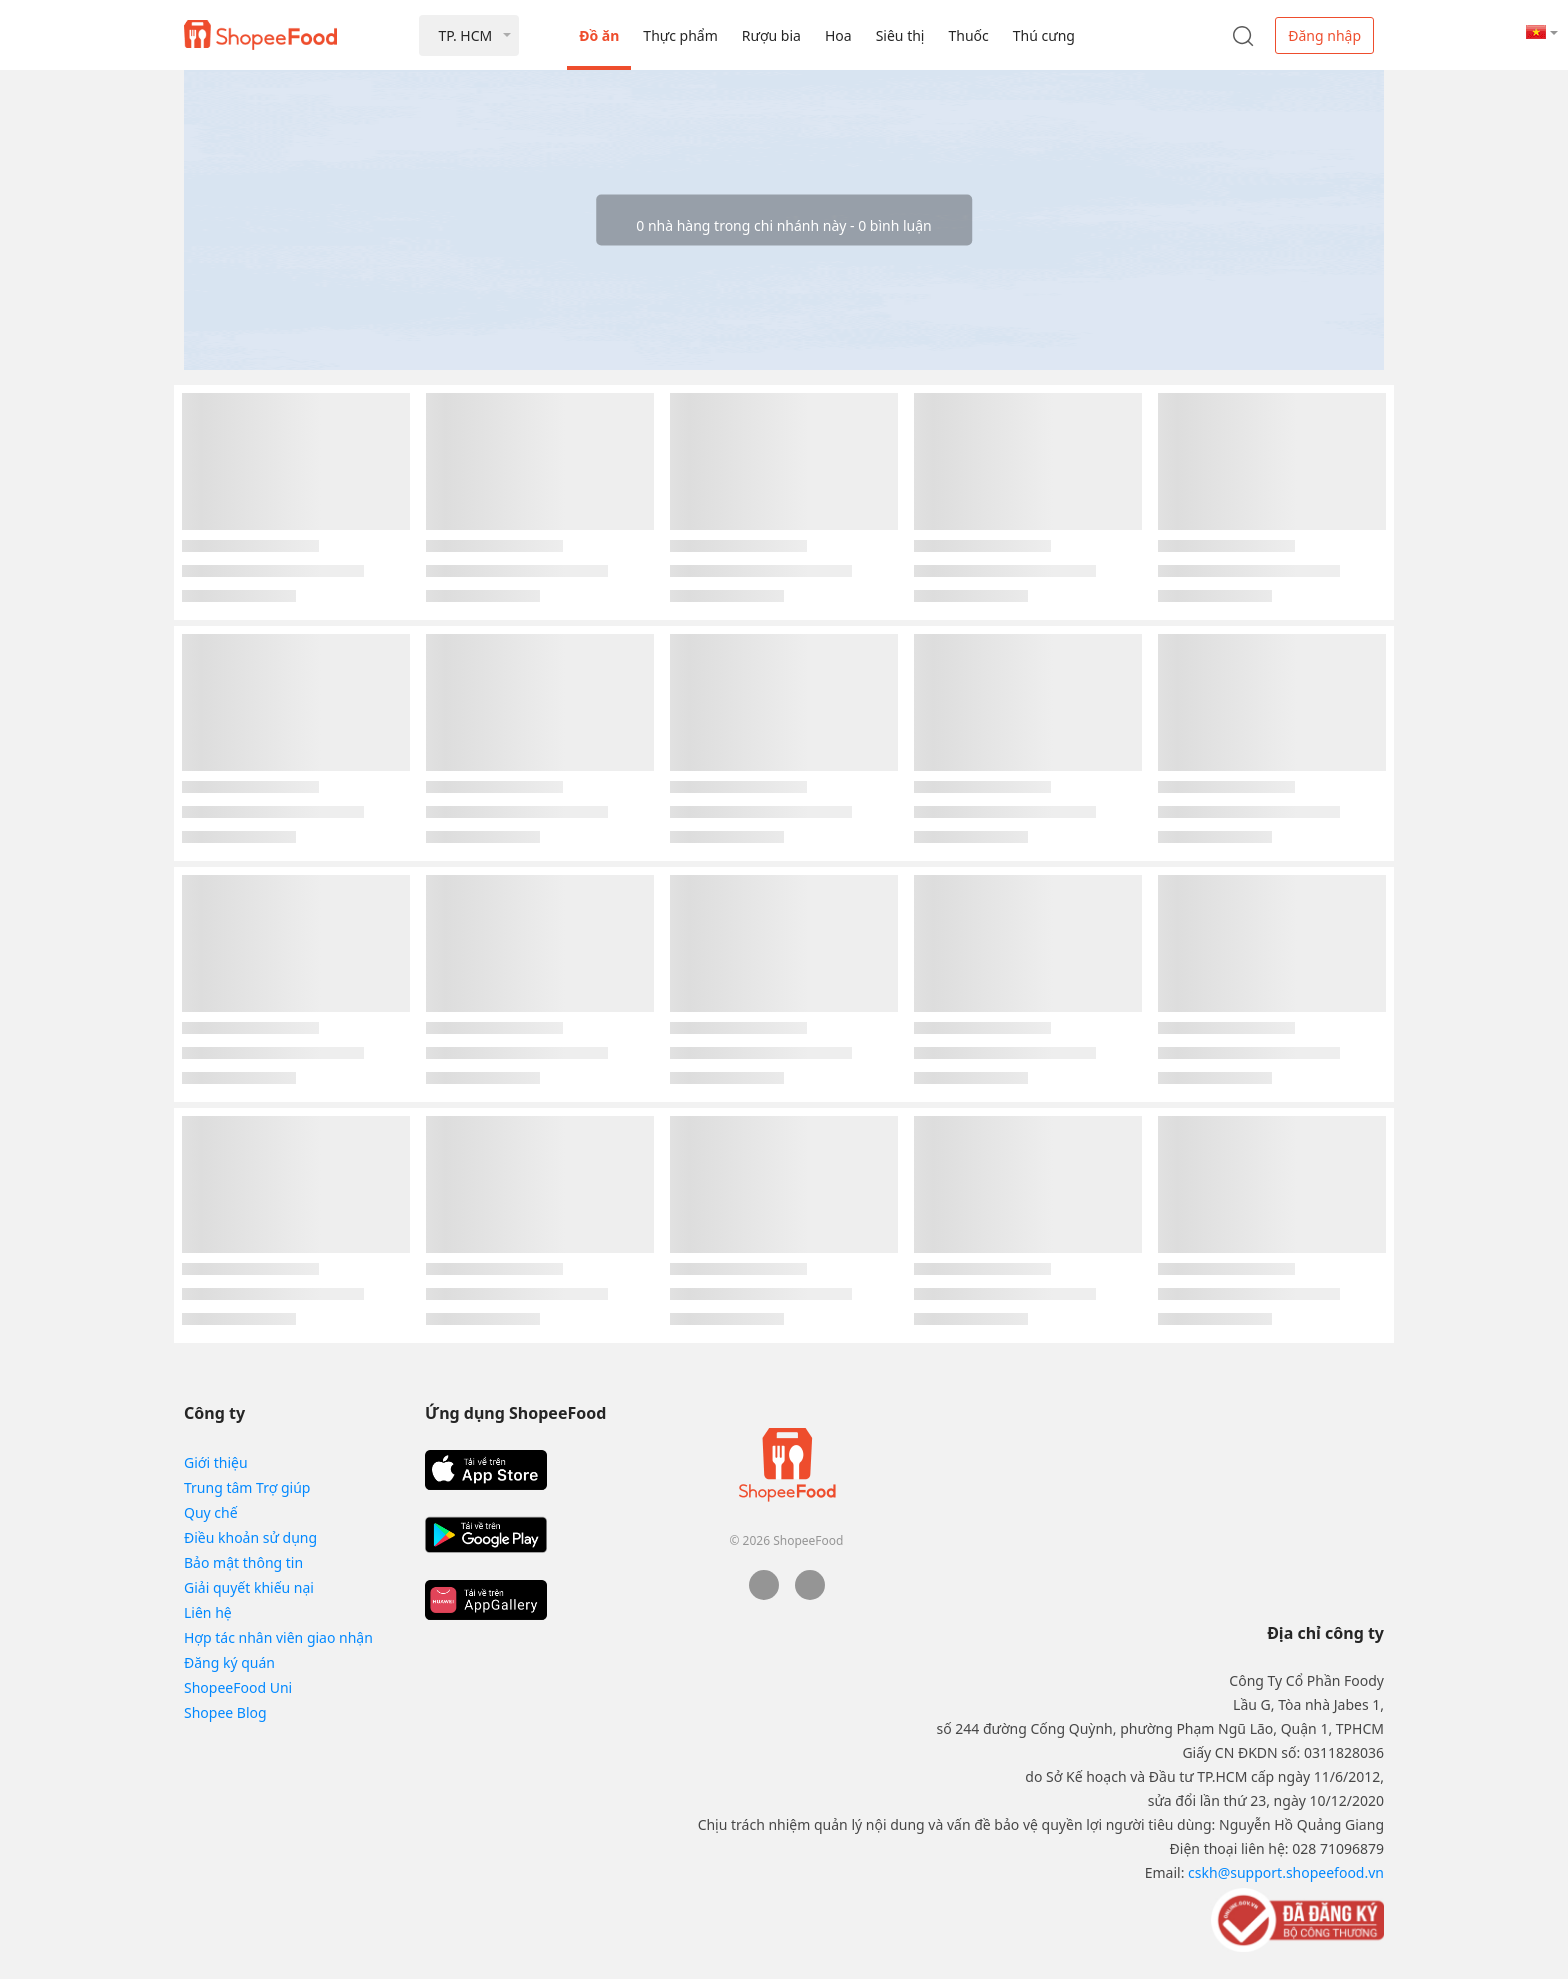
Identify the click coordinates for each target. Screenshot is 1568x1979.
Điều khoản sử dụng (250, 1537)
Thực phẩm (680, 35)
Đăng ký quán (229, 1662)
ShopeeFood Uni (238, 1687)
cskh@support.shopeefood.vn (1286, 1872)
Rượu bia (771, 35)
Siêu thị (900, 35)
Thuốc (968, 35)
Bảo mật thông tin (243, 1562)
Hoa (838, 35)
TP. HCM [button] (465, 35)
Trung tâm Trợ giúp (247, 1487)
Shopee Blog (225, 1712)
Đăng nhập (1324, 35)
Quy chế (211, 1512)
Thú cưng (1044, 35)
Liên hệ (208, 1612)
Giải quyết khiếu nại (249, 1587)
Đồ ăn (599, 35)
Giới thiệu (216, 1462)
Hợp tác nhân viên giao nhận (278, 1637)
